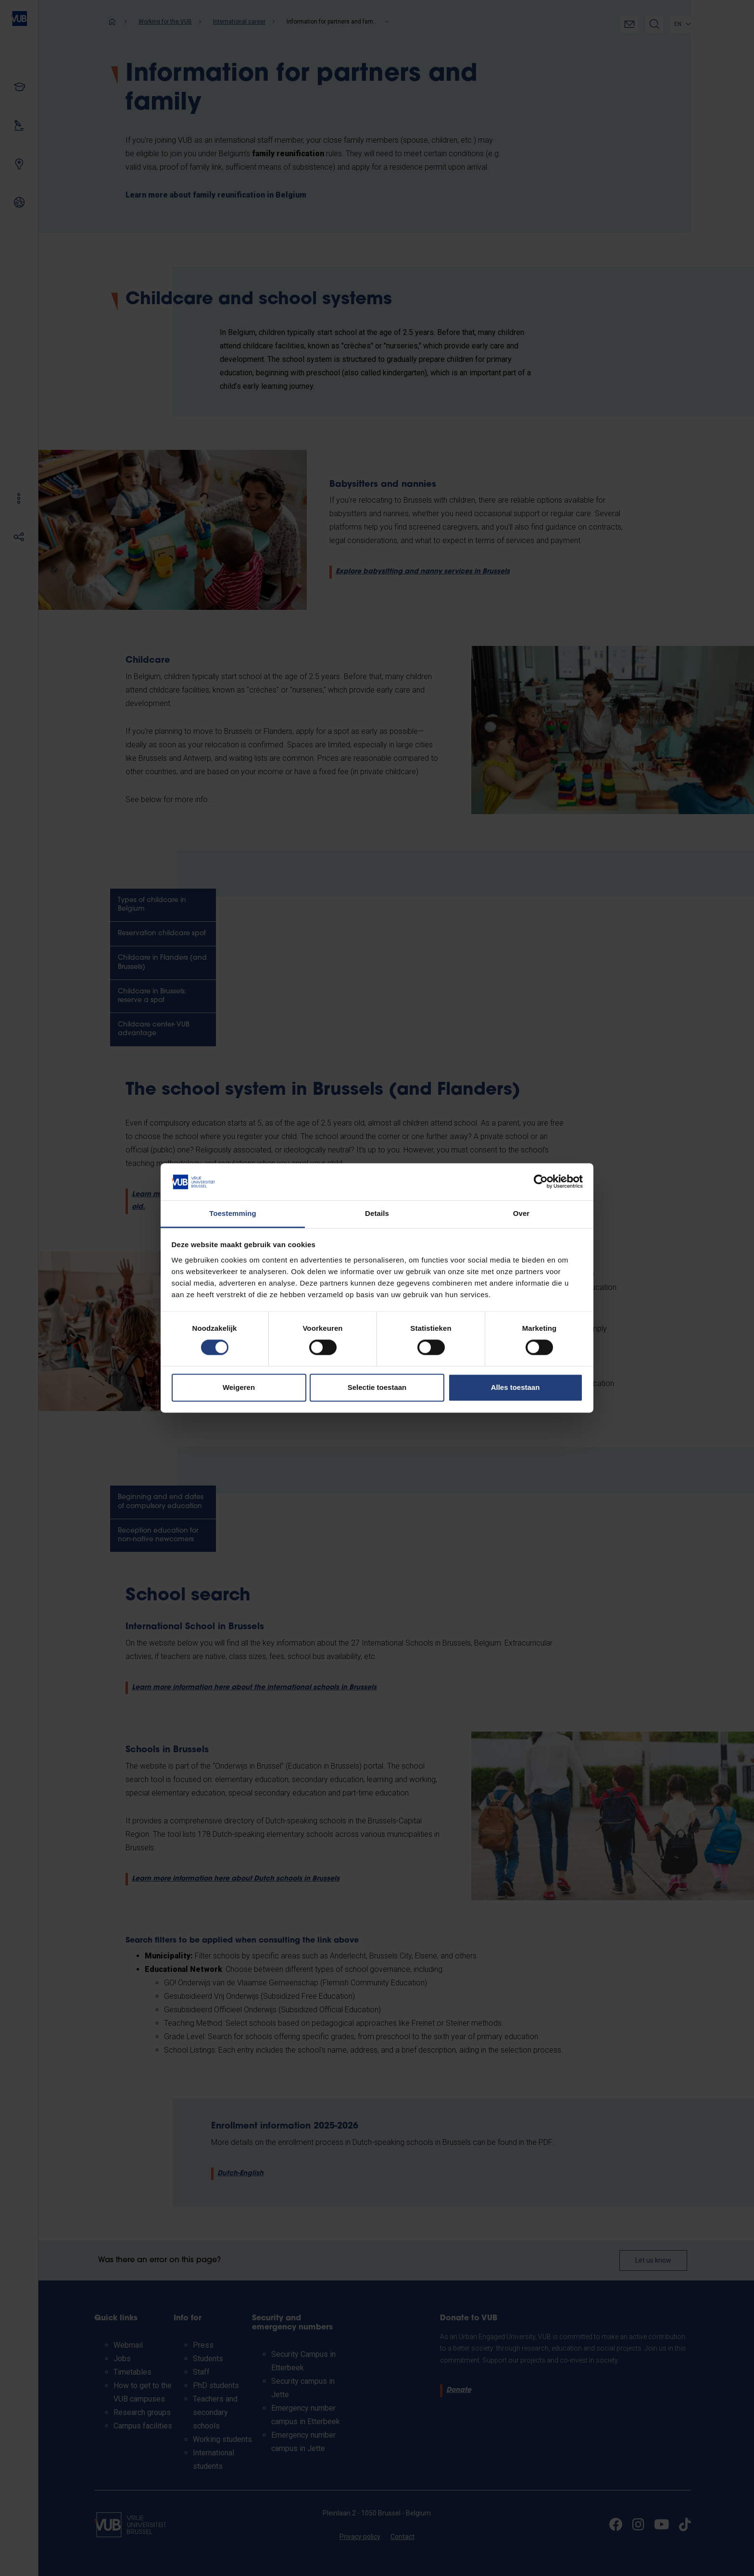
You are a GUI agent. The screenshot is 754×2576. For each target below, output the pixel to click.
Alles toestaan (515, 1387)
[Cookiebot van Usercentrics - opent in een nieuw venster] (541, 1182)
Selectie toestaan (377, 1387)
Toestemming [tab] (232, 1213)
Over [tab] (521, 1213)
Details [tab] (377, 1213)
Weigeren (239, 1387)
